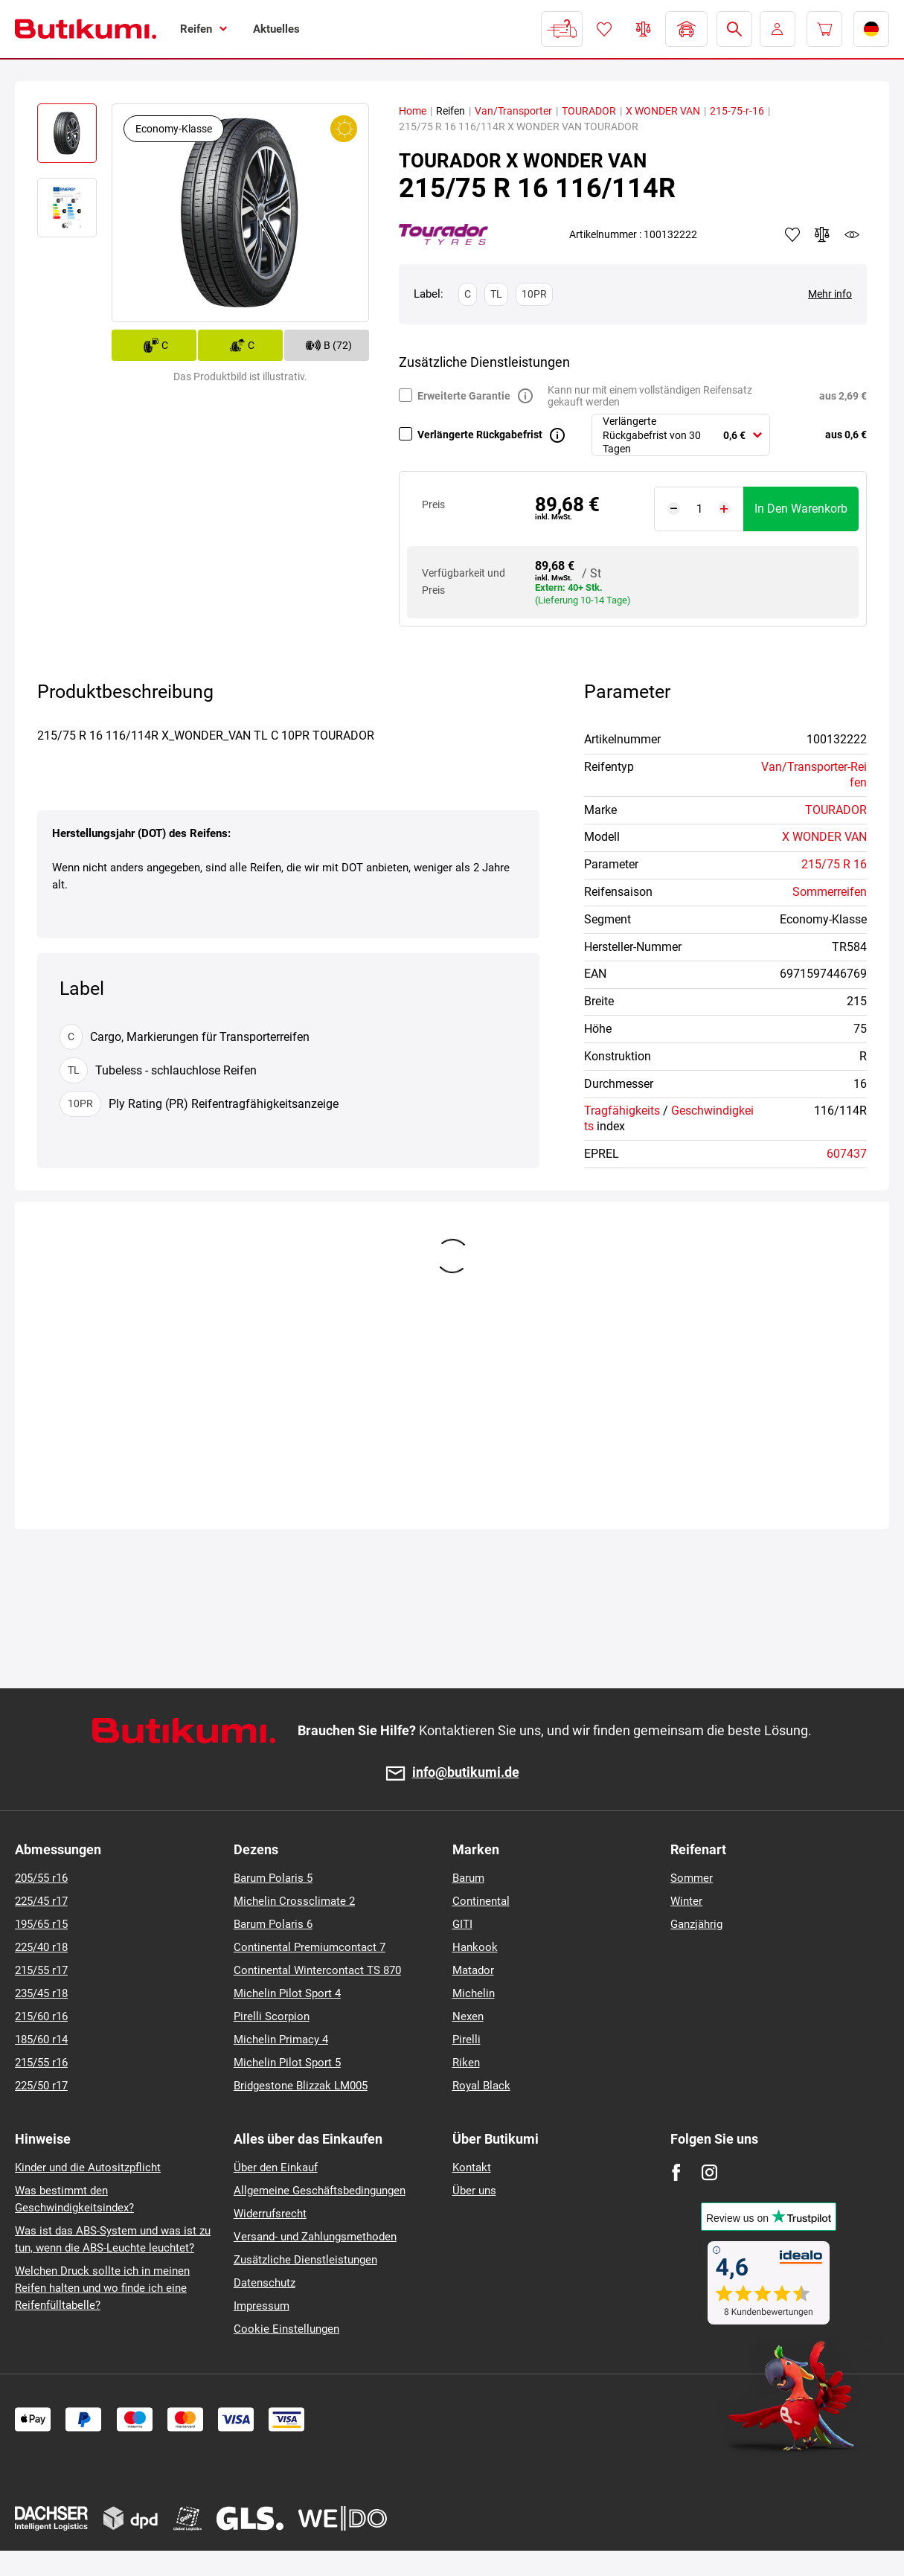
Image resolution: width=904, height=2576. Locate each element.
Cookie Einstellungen (286, 2329)
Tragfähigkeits (622, 1110)
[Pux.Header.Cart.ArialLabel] (824, 29)
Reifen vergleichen (643, 29)
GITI (462, 1924)
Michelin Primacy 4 (281, 2039)
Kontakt (471, 2167)
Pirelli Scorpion (272, 2016)
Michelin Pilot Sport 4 (287, 1993)
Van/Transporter (513, 111)
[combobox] (681, 435)
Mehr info (830, 294)
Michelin (473, 1993)
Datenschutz (264, 2283)
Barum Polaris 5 (273, 1878)
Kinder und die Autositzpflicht (88, 2167)
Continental (481, 1901)
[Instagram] (709, 2172)
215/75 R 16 (834, 864)
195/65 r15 (41, 1924)
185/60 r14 (41, 2039)
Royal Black (481, 2085)
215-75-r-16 (737, 111)
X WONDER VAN (663, 111)
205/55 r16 (41, 1878)
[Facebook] (676, 2172)
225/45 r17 (41, 1901)
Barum (468, 1878)
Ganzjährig (696, 1924)
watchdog (851, 234)
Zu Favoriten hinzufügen (792, 234)
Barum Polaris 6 (273, 1924)
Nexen (468, 2016)
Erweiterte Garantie (463, 396)
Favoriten (604, 29)
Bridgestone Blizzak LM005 (301, 2085)
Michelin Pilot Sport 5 (287, 2062)
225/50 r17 (41, 2085)
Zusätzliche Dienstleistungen (305, 2259)
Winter (686, 1901)
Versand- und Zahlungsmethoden (315, 2236)
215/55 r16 (41, 2062)
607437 (847, 1154)
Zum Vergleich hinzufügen (822, 234)
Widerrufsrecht (270, 2213)
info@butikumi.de (465, 1773)
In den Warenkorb (800, 509)
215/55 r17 (41, 1970)
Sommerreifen (829, 892)
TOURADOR (589, 111)
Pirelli (466, 2039)
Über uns (474, 2190)
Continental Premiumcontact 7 (309, 1947)
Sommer (691, 1878)
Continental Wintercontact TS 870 (317, 1970)
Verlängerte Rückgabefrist (479, 434)
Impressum (261, 2306)
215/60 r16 (41, 2016)
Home (412, 111)
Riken (466, 2062)
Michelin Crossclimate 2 (294, 1901)
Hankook (475, 1947)
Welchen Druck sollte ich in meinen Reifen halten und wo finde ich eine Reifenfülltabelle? (102, 2288)
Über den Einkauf (276, 2167)
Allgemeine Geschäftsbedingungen (319, 2190)
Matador (473, 1970)
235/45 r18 (41, 1993)
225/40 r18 (41, 1947)
